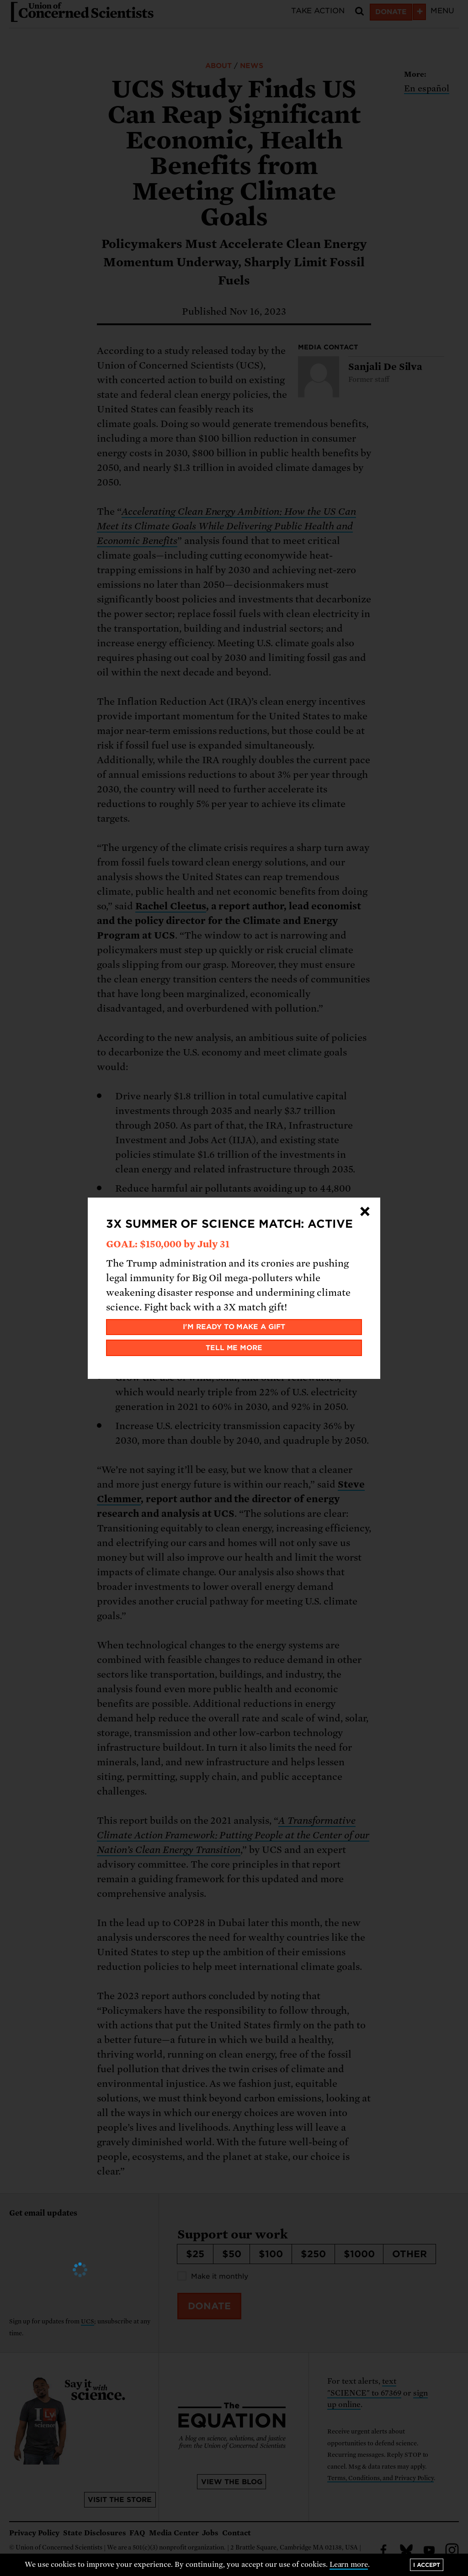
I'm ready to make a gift (234, 1327)
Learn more (349, 2564)
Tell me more (234, 1348)
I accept (426, 2564)
